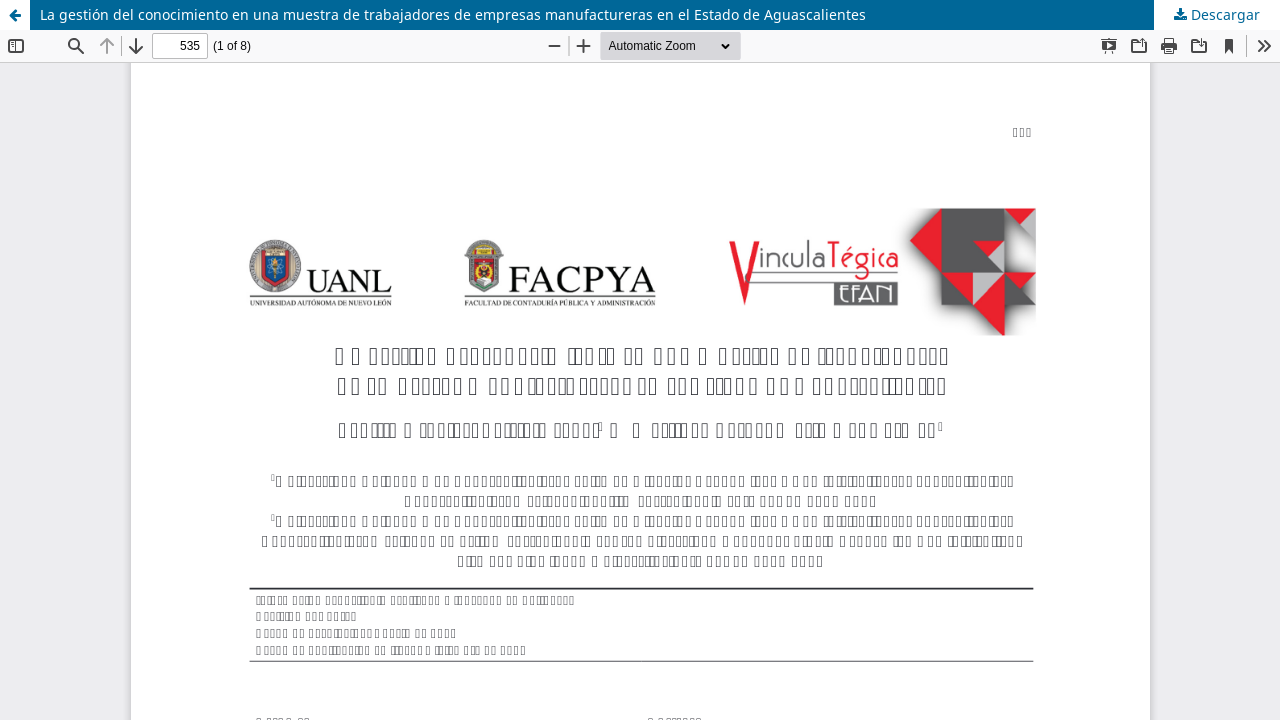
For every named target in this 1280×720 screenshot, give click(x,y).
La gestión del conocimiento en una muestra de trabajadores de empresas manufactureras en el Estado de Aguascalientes (453, 14)
